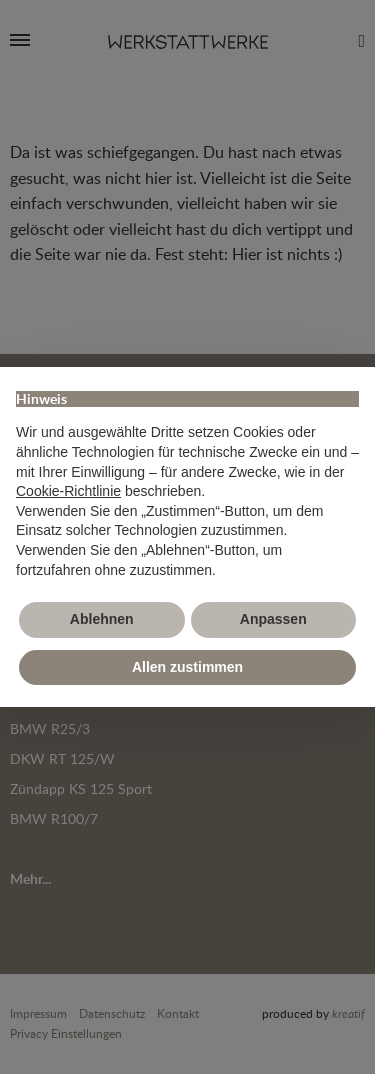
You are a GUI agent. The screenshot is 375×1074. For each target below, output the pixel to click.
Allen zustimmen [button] (187, 667)
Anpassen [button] (273, 619)
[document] (187, 482)
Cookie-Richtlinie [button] (68, 491)
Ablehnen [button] (102, 619)
